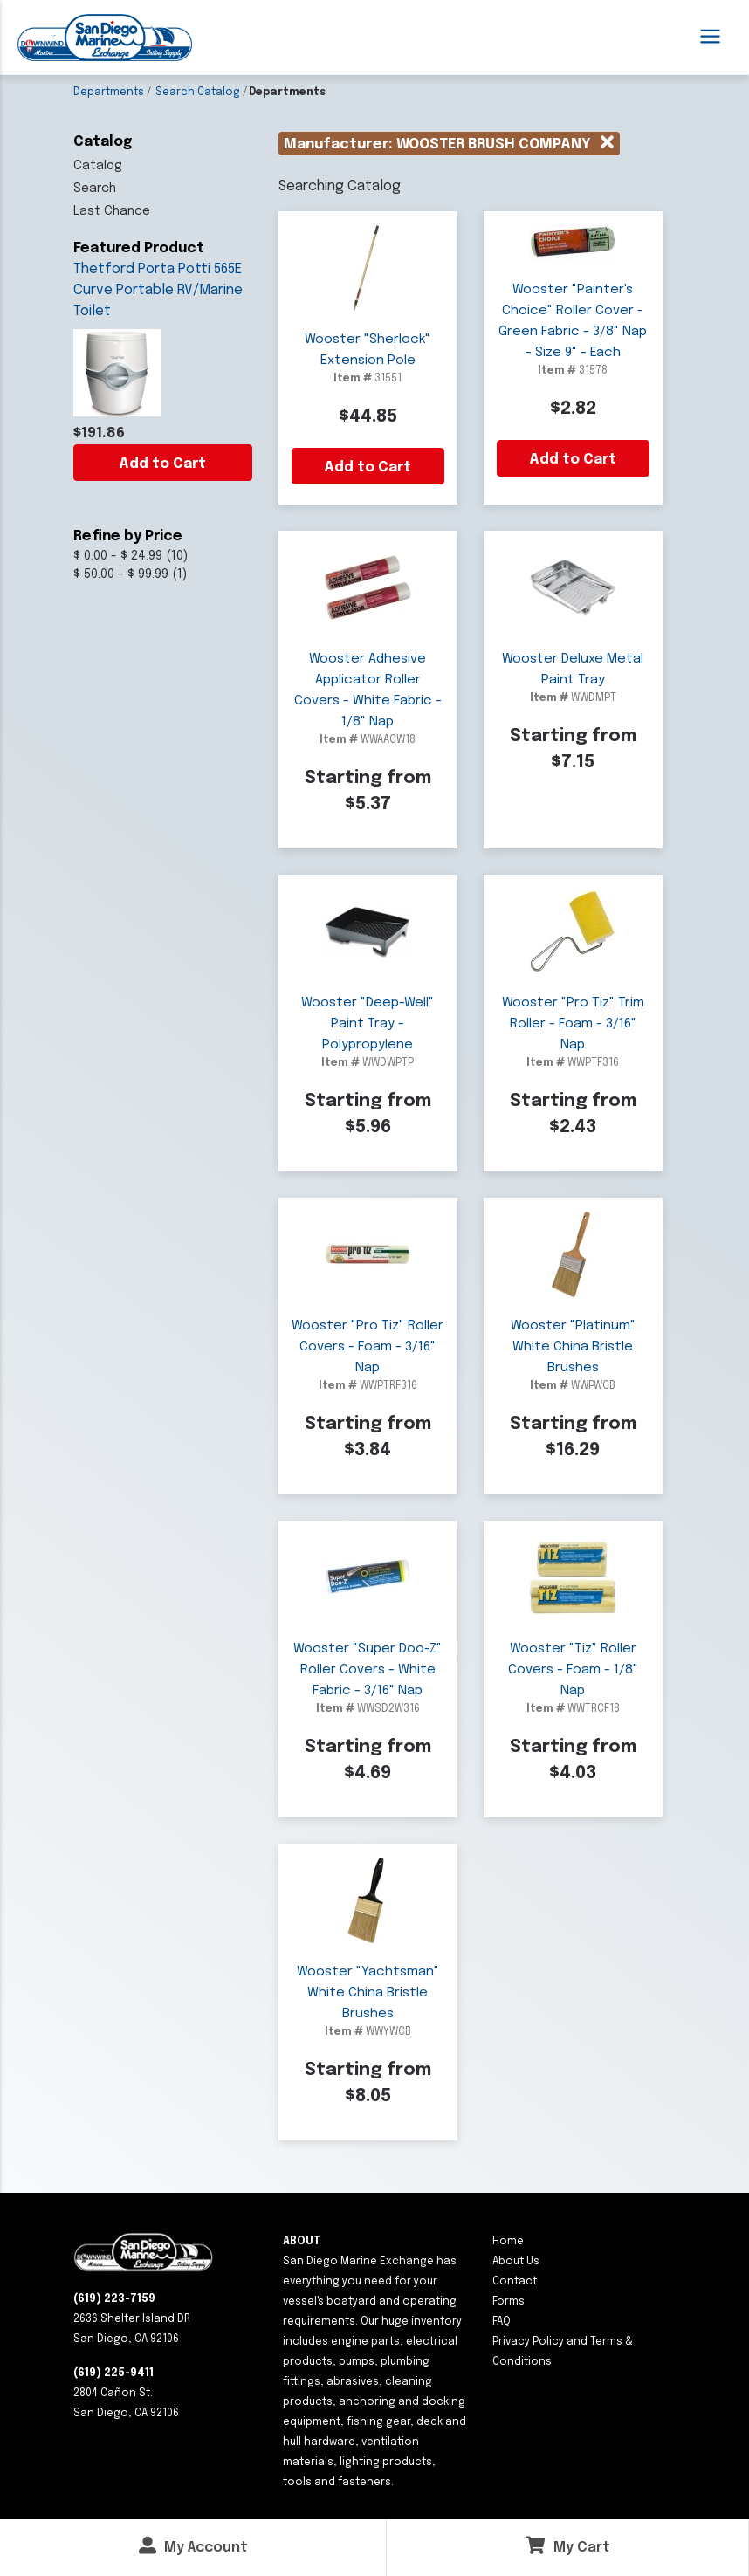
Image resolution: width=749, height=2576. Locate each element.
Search (94, 188)
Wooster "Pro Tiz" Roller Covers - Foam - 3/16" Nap (367, 1347)
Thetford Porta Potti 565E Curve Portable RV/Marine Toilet (158, 290)
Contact (514, 2282)
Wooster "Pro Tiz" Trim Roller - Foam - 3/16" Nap (573, 1024)
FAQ (501, 2322)
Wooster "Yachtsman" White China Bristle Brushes (368, 1993)
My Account (193, 2546)
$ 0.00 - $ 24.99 (117, 556)
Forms (508, 2302)
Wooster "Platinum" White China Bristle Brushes (573, 1347)
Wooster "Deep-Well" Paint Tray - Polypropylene (367, 1024)
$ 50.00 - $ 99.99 (120, 574)
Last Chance (111, 211)
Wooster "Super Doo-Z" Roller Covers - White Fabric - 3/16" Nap (367, 1670)
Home (508, 2241)
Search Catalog (197, 92)
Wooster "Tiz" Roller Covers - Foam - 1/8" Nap (573, 1670)
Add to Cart (162, 464)
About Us (515, 2262)
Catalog (97, 166)
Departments (108, 92)
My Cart (568, 2546)
